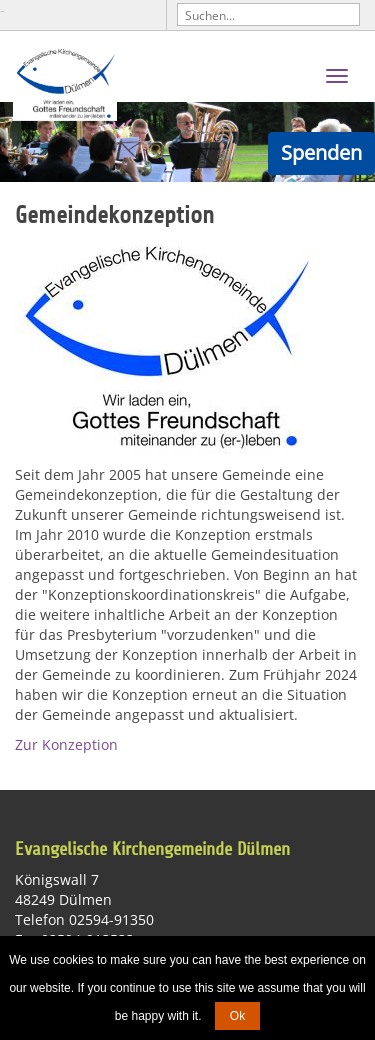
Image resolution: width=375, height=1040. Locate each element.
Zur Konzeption (66, 744)
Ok (237, 1016)
